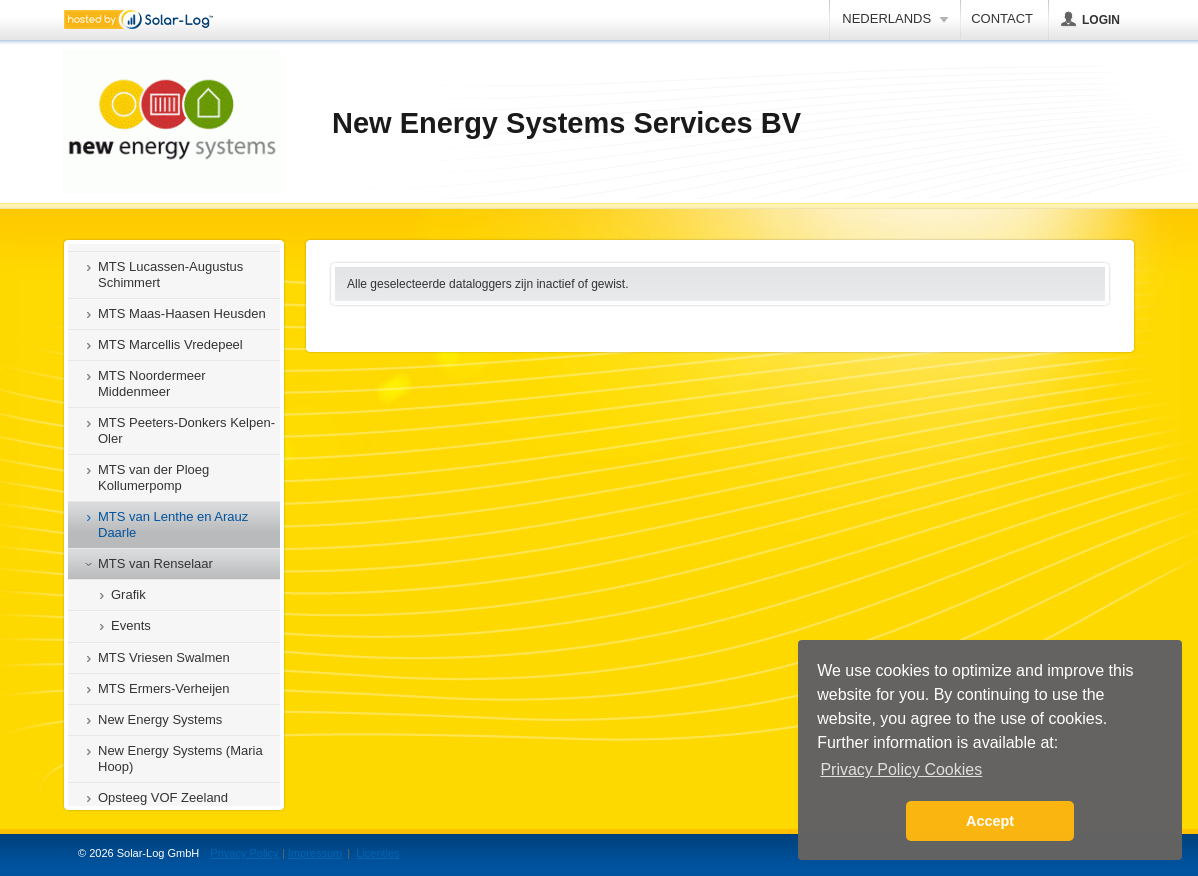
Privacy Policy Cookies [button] (901, 769)
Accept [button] (990, 821)
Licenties (377, 853)
